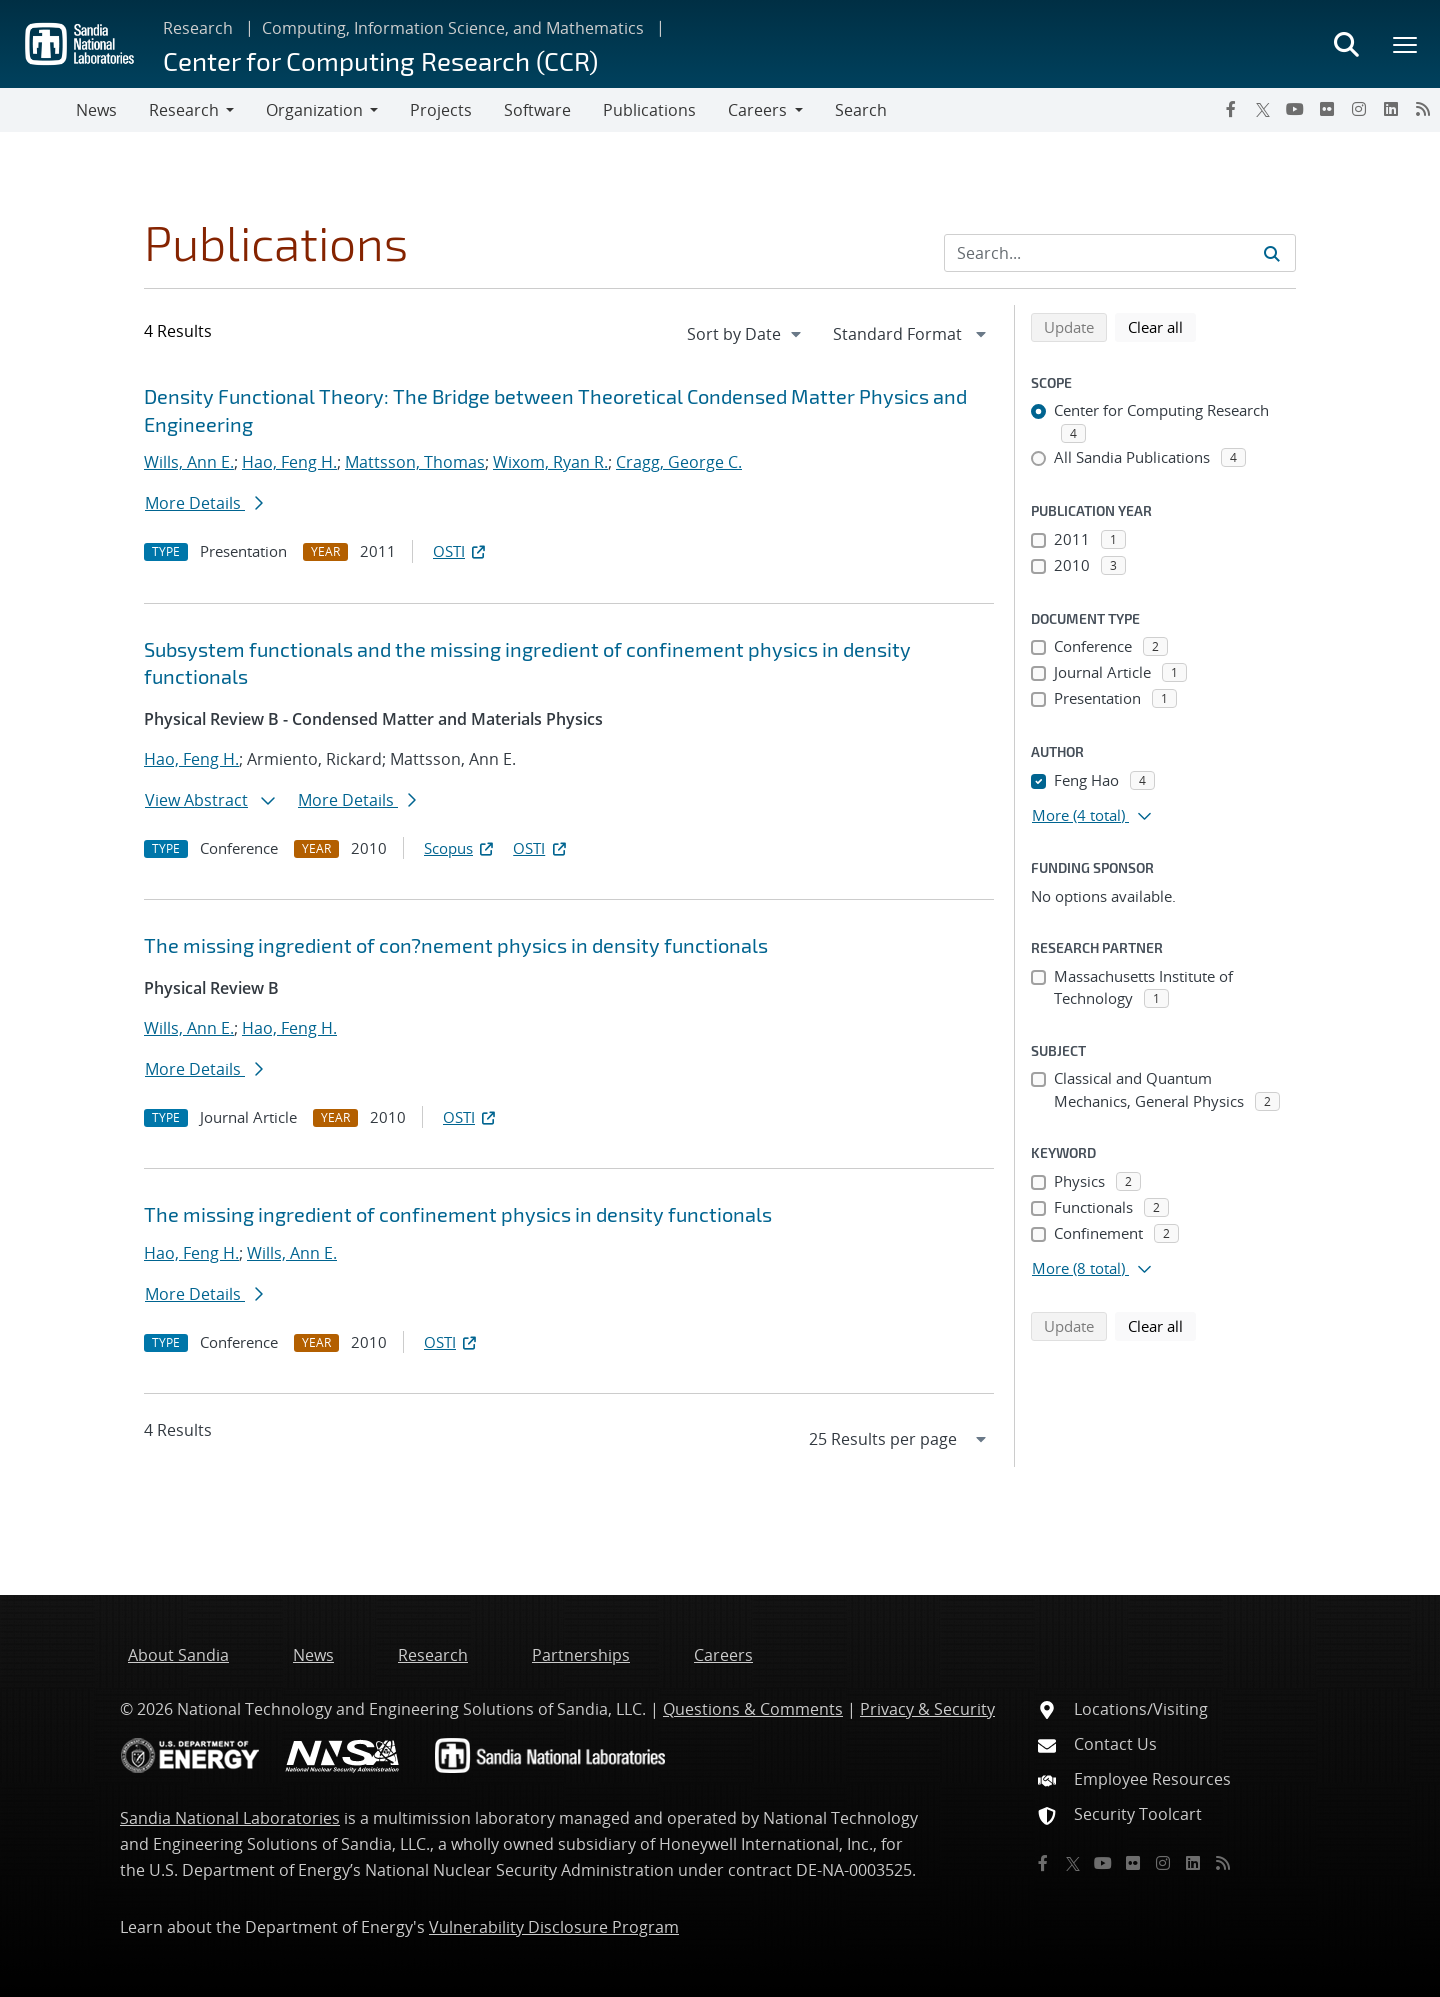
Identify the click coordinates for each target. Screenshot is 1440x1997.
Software (537, 110)
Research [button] (184, 110)
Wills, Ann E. (189, 462)
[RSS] (1423, 109)
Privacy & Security (927, 1709)
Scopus (460, 848)
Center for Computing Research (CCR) (380, 60)
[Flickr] (1327, 109)
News (96, 110)
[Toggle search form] (1346, 44)
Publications (649, 110)
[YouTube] (1295, 109)
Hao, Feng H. (289, 462)
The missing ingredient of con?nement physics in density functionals (456, 945)
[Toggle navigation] (38, 110)
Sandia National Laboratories (230, 1818)
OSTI (461, 551)
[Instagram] (1359, 109)
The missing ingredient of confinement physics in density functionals (458, 1214)
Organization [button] (314, 110)
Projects (441, 110)
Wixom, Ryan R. (550, 462)
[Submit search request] (1272, 253)
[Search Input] (1120, 253)
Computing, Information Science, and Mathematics (453, 28)
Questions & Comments (753, 1709)
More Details (204, 503)
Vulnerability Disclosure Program (554, 1927)
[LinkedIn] (1391, 109)
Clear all (1162, 326)
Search (861, 110)
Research (198, 28)
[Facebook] (1231, 109)
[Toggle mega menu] (1406, 44)
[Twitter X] (1263, 109)
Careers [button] (757, 110)
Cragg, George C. (679, 462)
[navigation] (746, 334)
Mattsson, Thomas (415, 462)
